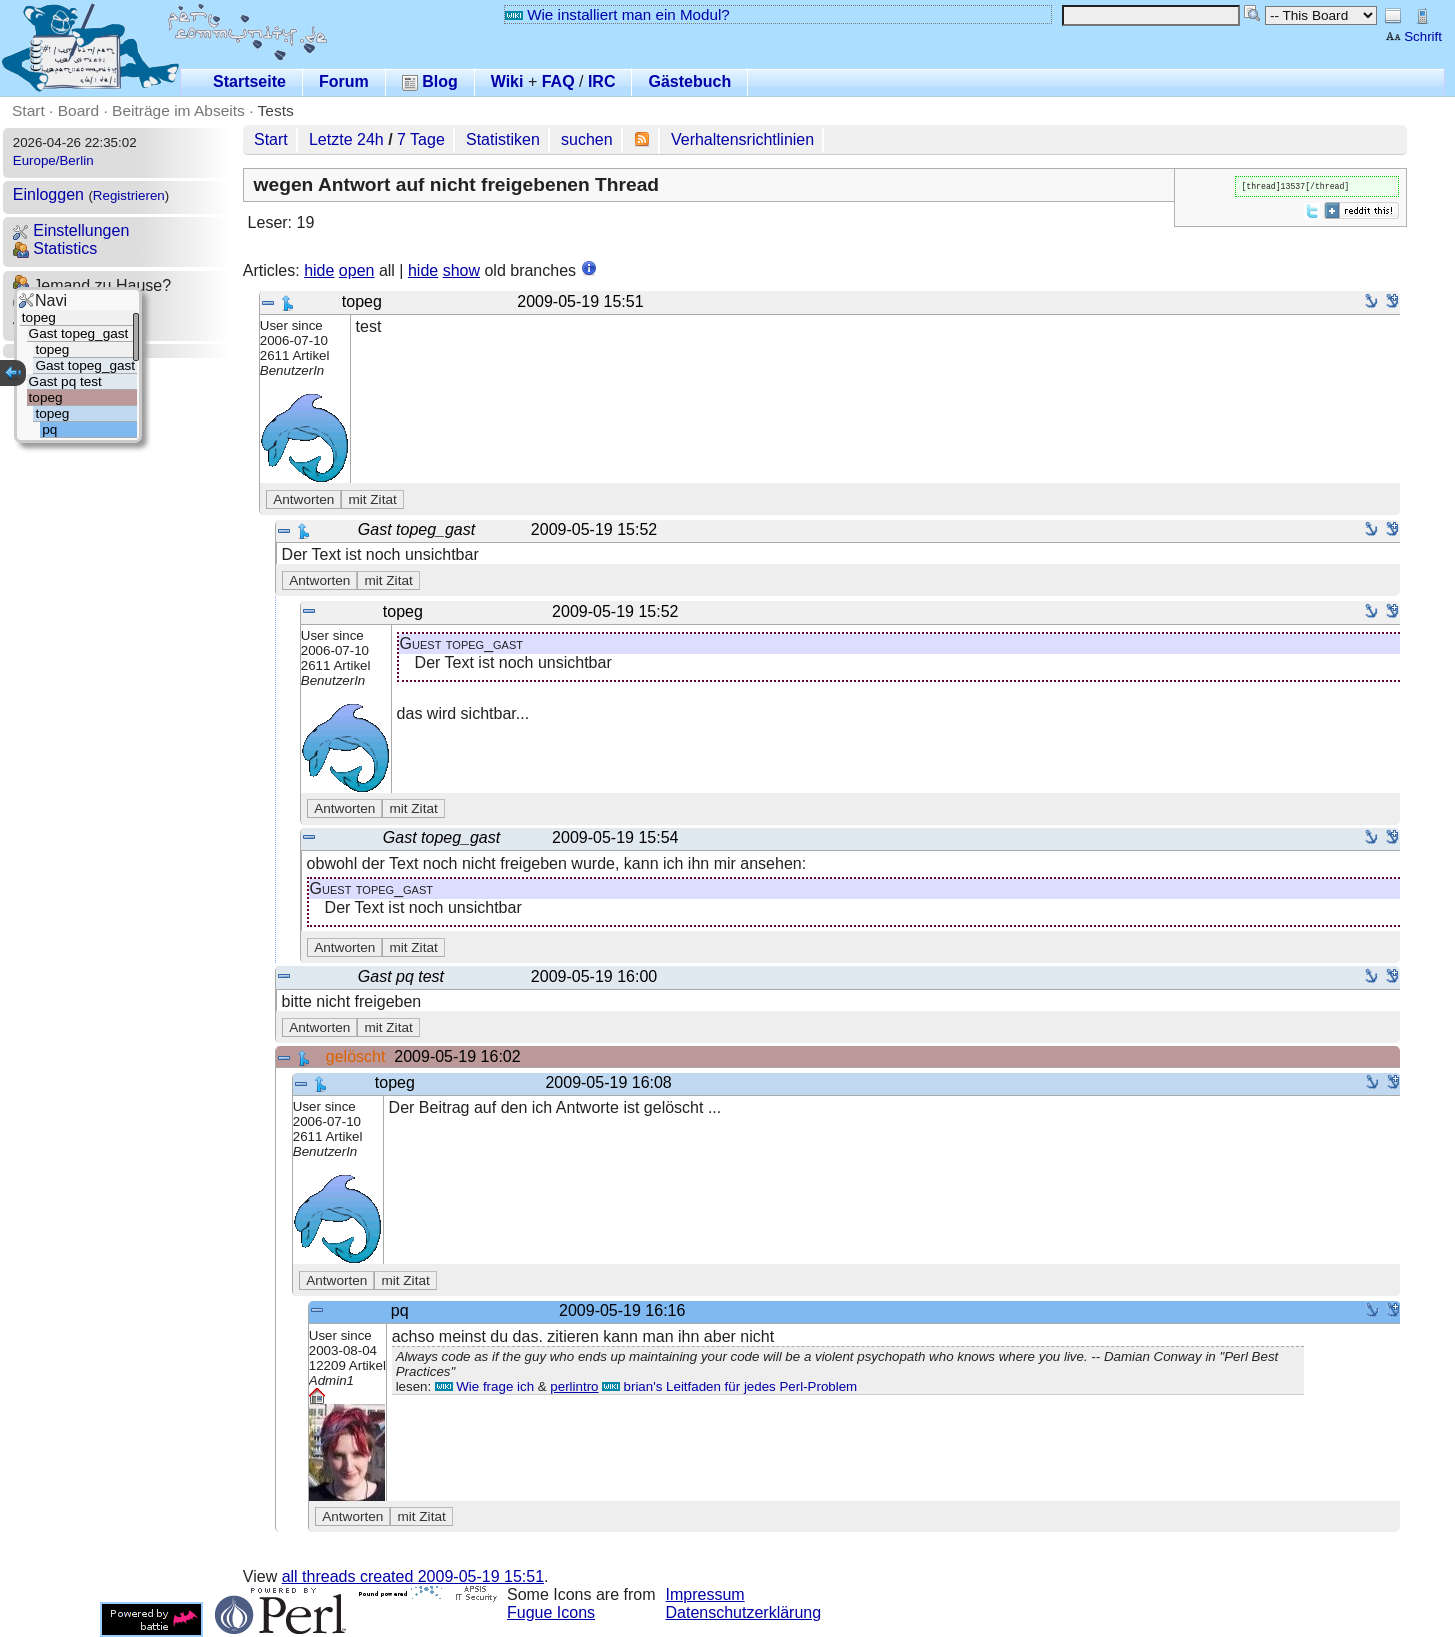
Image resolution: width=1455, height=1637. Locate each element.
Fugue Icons (551, 1612)
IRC (602, 81)
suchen (587, 139)
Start (28, 110)
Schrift (1413, 36)
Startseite (249, 81)
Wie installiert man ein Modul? (617, 14)
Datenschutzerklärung (744, 1612)
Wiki (507, 81)
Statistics (55, 248)
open (357, 270)
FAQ (558, 81)
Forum (344, 81)
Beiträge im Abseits (178, 110)
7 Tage (421, 139)
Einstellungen (71, 230)
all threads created (413, 1576)
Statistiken (503, 139)
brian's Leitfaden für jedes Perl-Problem (729, 1386)
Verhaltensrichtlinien (742, 139)
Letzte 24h (346, 139)
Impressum (705, 1594)
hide (319, 270)
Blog (430, 81)
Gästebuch (689, 81)
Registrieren (129, 195)
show (461, 270)
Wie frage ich (484, 1386)
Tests (276, 110)
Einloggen (48, 194)
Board (78, 110)
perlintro (574, 1386)
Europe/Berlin (53, 160)
